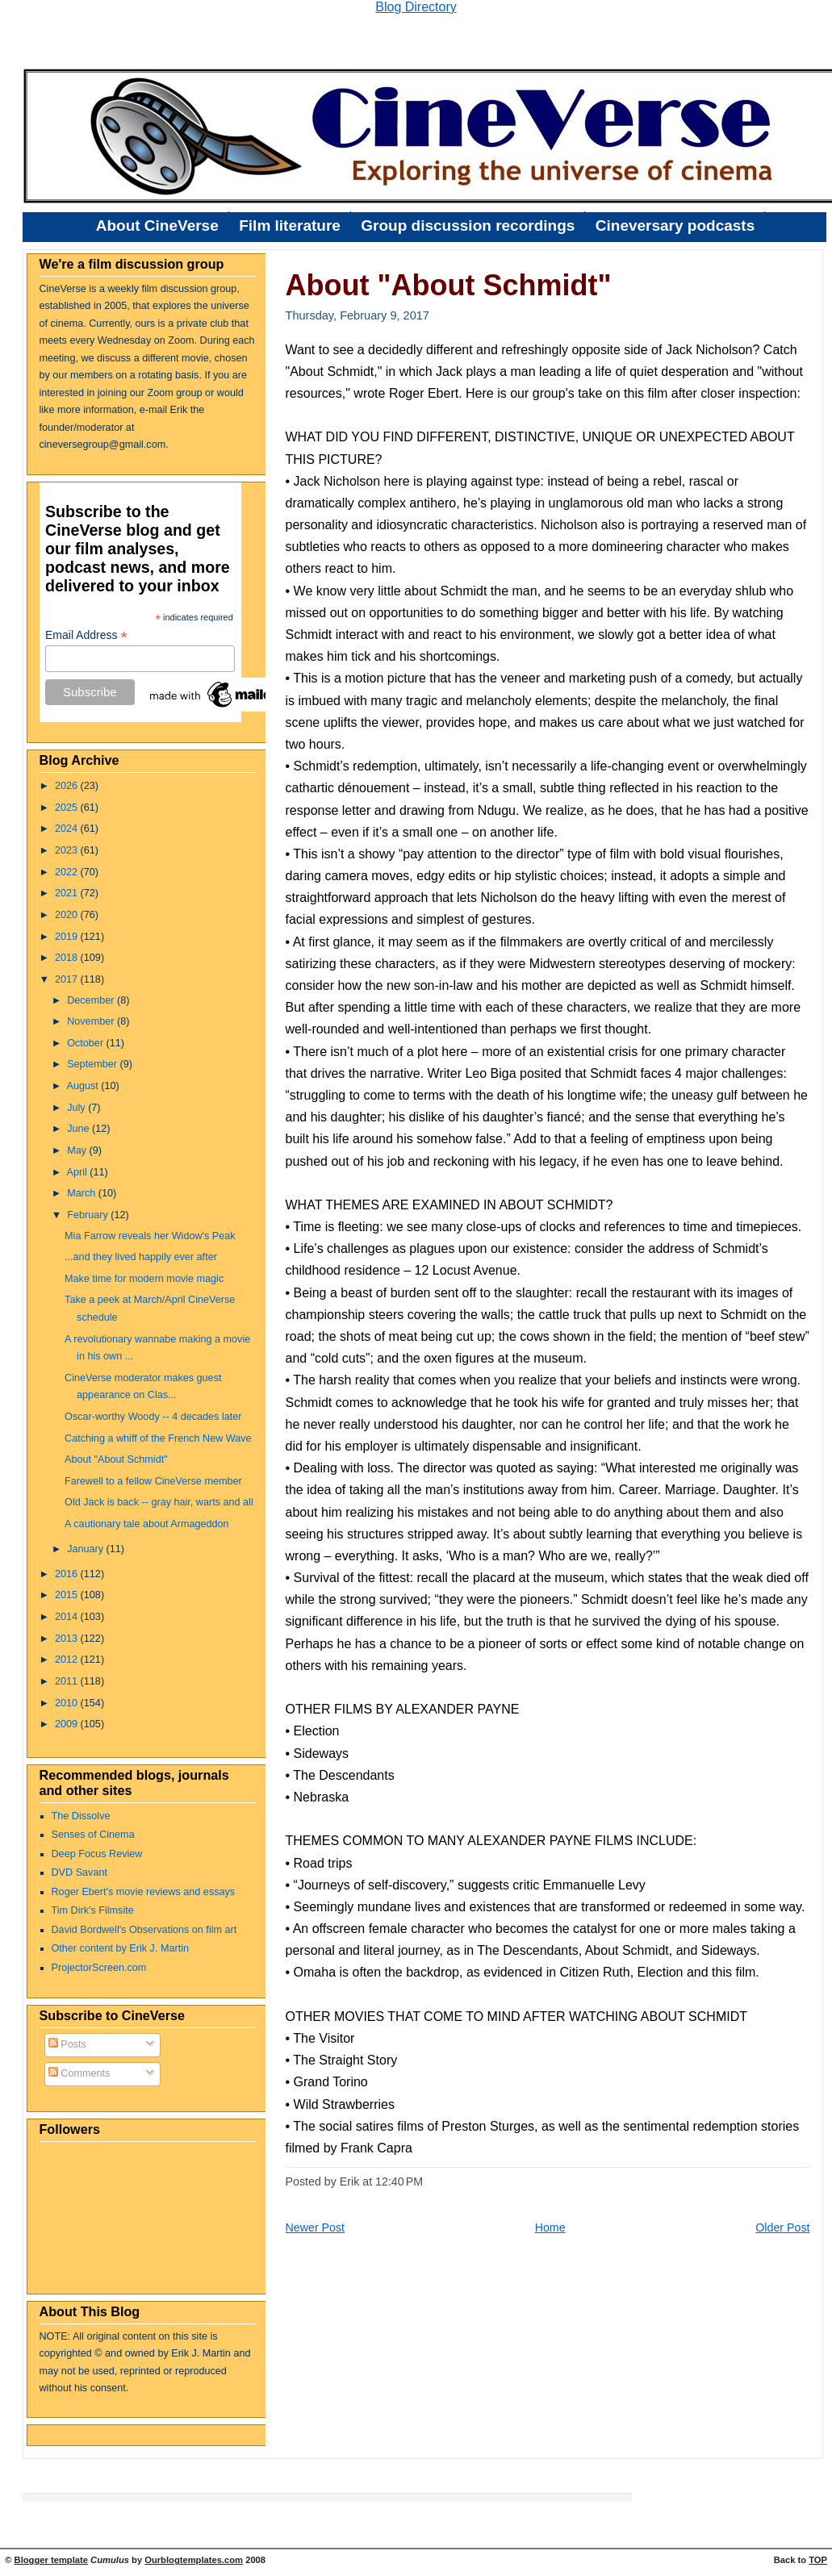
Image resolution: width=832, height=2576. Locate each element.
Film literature (290, 225)
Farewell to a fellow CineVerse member (153, 1481)
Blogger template (51, 2560)
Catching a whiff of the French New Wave (158, 1438)
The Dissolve (81, 1816)
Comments (79, 2073)
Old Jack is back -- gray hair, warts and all (159, 1502)
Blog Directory (415, 7)
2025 (68, 807)
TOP (818, 2560)
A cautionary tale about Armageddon (147, 1524)
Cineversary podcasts (675, 225)
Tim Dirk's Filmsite (93, 1910)
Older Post (782, 2227)
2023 (68, 850)
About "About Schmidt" (116, 1459)
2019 (68, 936)
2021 (68, 893)
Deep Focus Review (97, 1854)
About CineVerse (157, 225)
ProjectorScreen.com (99, 1967)
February (89, 1215)
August (83, 1086)
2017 (68, 979)
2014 (68, 1616)
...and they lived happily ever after (141, 1257)
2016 (68, 1574)
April (78, 1172)
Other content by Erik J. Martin (121, 1948)
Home (550, 2227)
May (78, 1150)
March (82, 1193)
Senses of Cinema (93, 1834)
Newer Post (315, 2227)
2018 (68, 957)
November (92, 1021)
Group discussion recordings (468, 225)
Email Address (86, 635)
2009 (68, 1724)
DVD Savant (79, 1872)
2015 (68, 1595)
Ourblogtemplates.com (193, 2560)
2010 (68, 1703)
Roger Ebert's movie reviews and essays (144, 1892)
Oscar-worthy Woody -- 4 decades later (153, 1416)
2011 (68, 1681)
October (86, 1043)
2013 (68, 1638)
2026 (68, 785)
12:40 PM (399, 2181)
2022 (68, 872)
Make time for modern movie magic (144, 1278)
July (77, 1107)
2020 (68, 915)
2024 (68, 828)
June (79, 1128)
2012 (68, 1659)
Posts (67, 2044)
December (92, 1000)
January (86, 1549)
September (93, 1064)
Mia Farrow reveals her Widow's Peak (150, 1236)
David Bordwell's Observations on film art (144, 1929)
